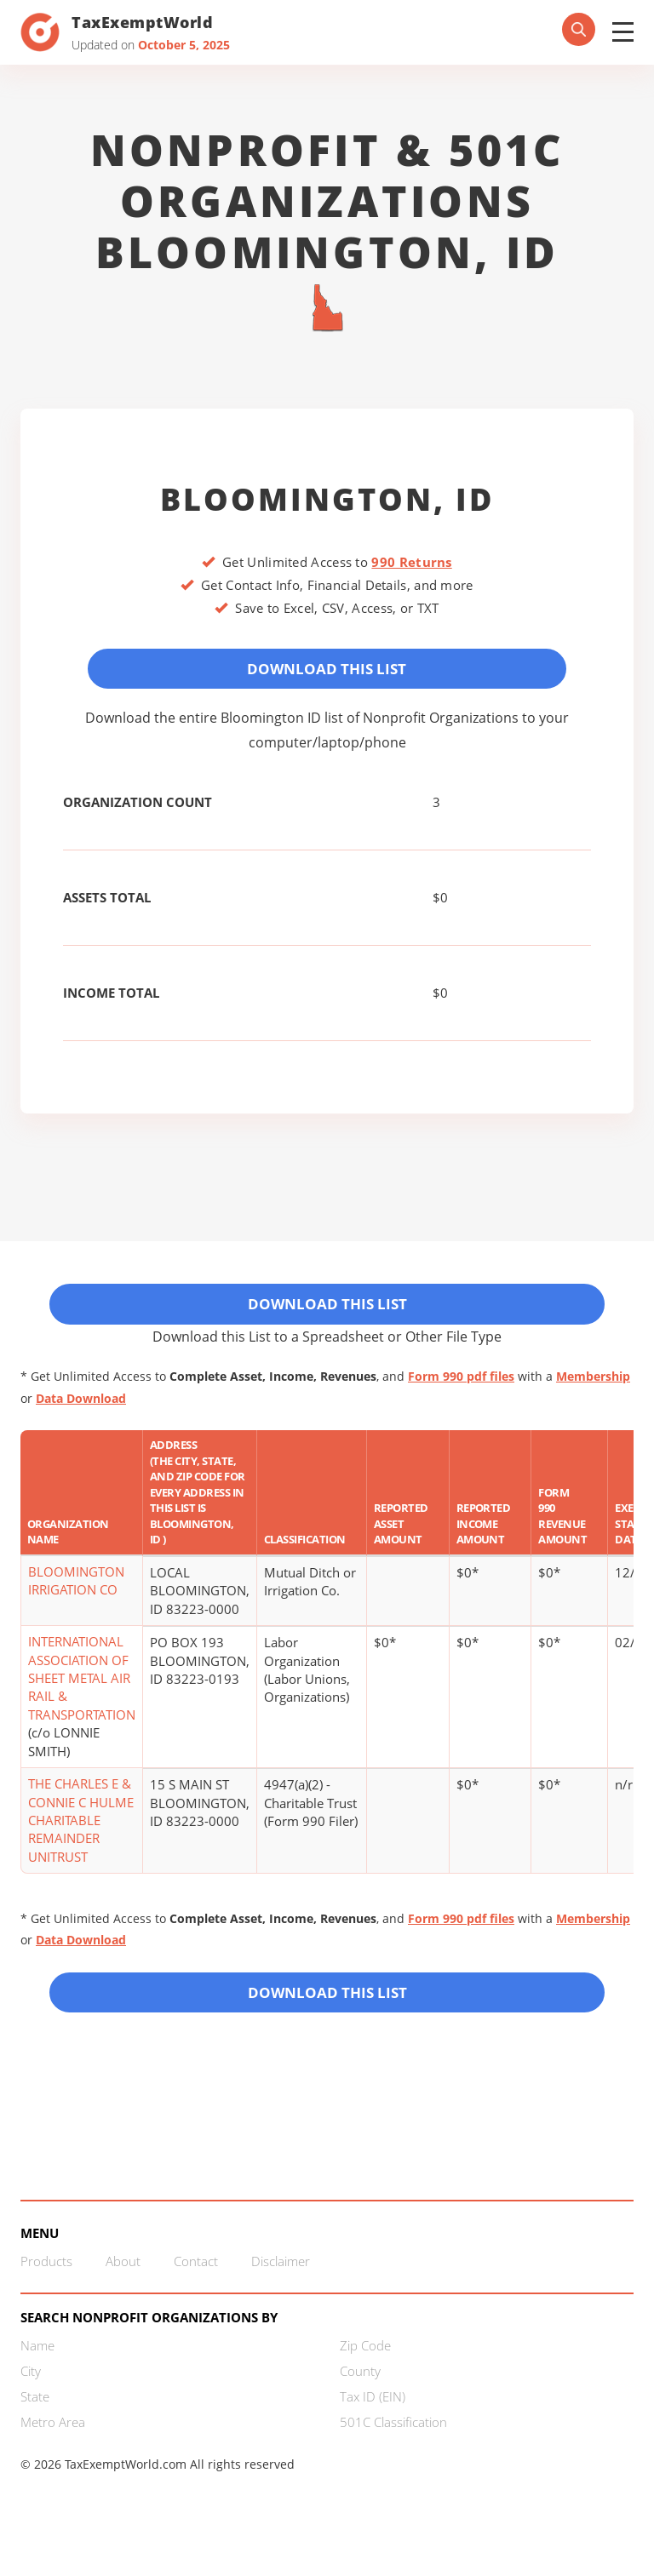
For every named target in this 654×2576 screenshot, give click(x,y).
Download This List (327, 671)
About (123, 2281)
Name (37, 2365)
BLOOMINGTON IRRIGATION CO (76, 1594)
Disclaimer (280, 2281)
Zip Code (365, 2365)
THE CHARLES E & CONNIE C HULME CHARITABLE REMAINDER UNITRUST (81, 1834)
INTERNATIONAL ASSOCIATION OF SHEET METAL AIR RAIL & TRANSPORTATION (81, 1691)
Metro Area (52, 2442)
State (34, 2416)
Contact (196, 2281)
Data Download (81, 1411)
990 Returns (411, 561)
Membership (593, 1390)
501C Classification (393, 2442)
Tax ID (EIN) (372, 2416)
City (30, 2391)
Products (46, 2281)
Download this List (327, 2008)
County (360, 2391)
